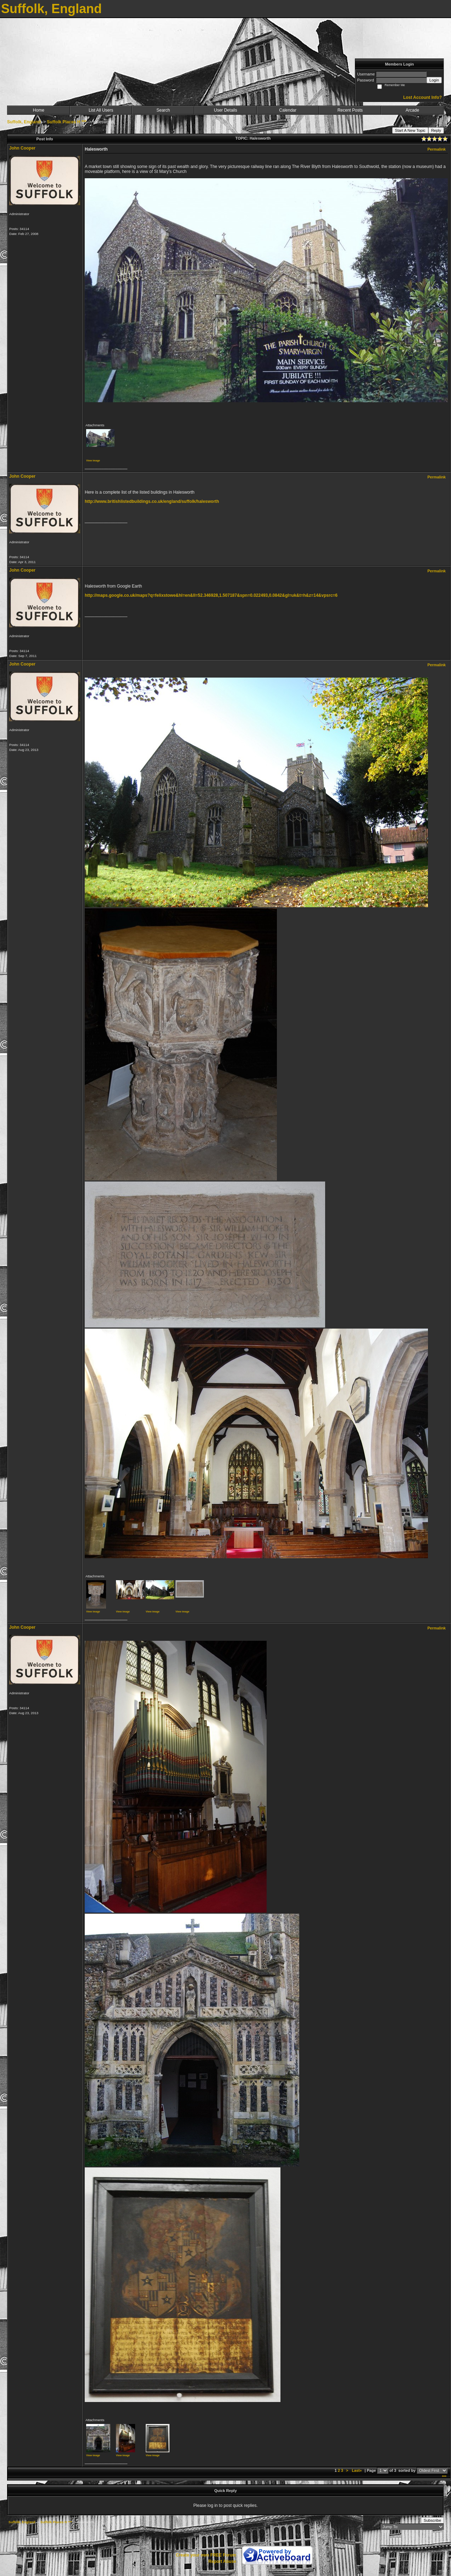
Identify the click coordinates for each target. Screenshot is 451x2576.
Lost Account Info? (422, 97)
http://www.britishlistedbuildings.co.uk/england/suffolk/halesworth (152, 501)
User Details (225, 110)
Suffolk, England (24, 121)
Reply (436, 130)
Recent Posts (350, 110)
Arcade (412, 110)
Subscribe (432, 2520)
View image (93, 460)
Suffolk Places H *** (66, 121)
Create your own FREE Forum (206, 2555)
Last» (357, 2470)
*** (444, 2477)
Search (163, 110)
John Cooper (22, 148)
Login (434, 80)
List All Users (101, 110)
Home (38, 110)
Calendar (287, 110)
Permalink (436, 149)
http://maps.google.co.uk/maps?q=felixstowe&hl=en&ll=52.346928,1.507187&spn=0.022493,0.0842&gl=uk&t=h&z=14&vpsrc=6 (211, 595)
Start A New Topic (410, 130)
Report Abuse (222, 2561)
